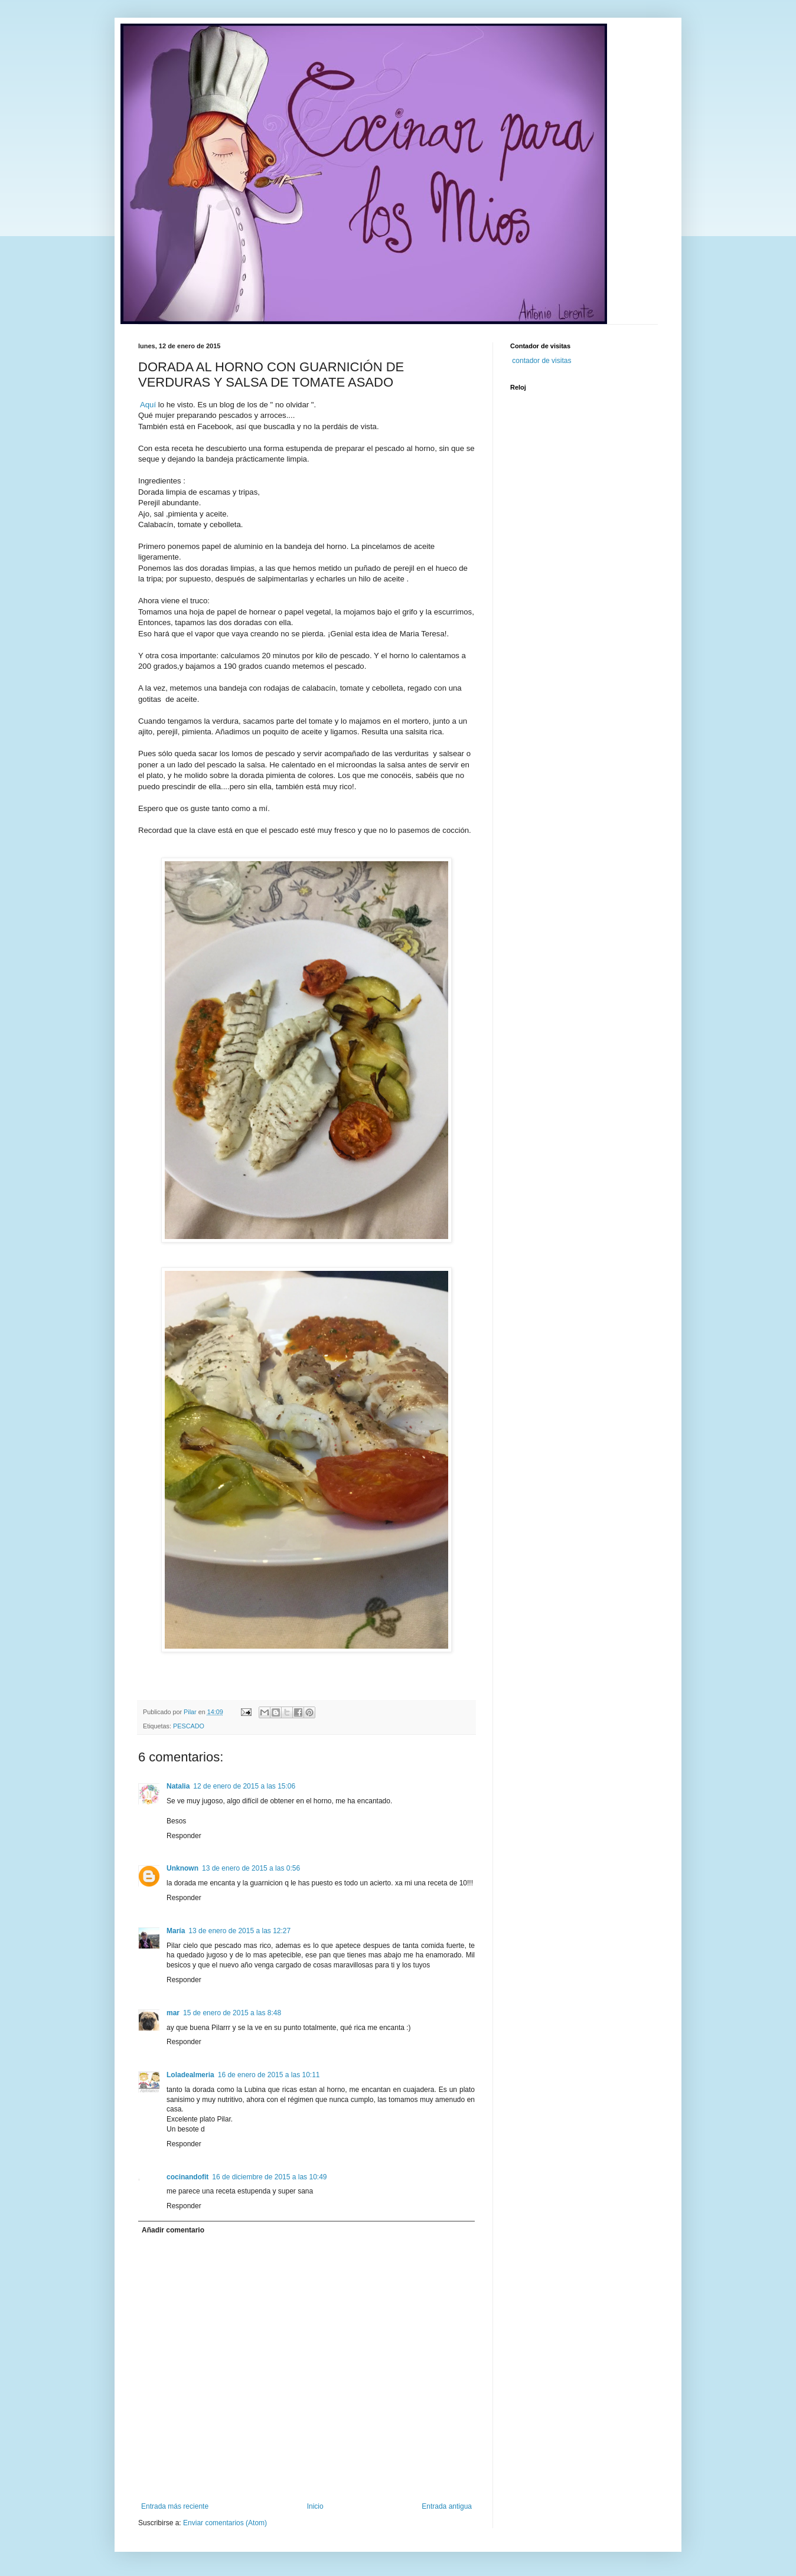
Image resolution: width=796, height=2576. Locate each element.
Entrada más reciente (174, 2506)
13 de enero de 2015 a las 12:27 (239, 1931)
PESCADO (188, 1726)
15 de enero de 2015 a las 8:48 (232, 2013)
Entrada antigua (447, 2506)
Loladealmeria (190, 2075)
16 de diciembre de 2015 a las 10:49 (269, 2177)
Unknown (182, 1868)
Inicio (315, 2506)
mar (173, 2013)
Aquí (148, 404)
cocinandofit (187, 2177)
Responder (184, 1836)
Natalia (178, 1786)
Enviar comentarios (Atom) (225, 2523)
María (176, 1931)
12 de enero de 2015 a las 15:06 (244, 1786)
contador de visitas (541, 361)
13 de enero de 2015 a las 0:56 (251, 1868)
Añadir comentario (173, 2230)
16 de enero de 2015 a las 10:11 (269, 2075)
